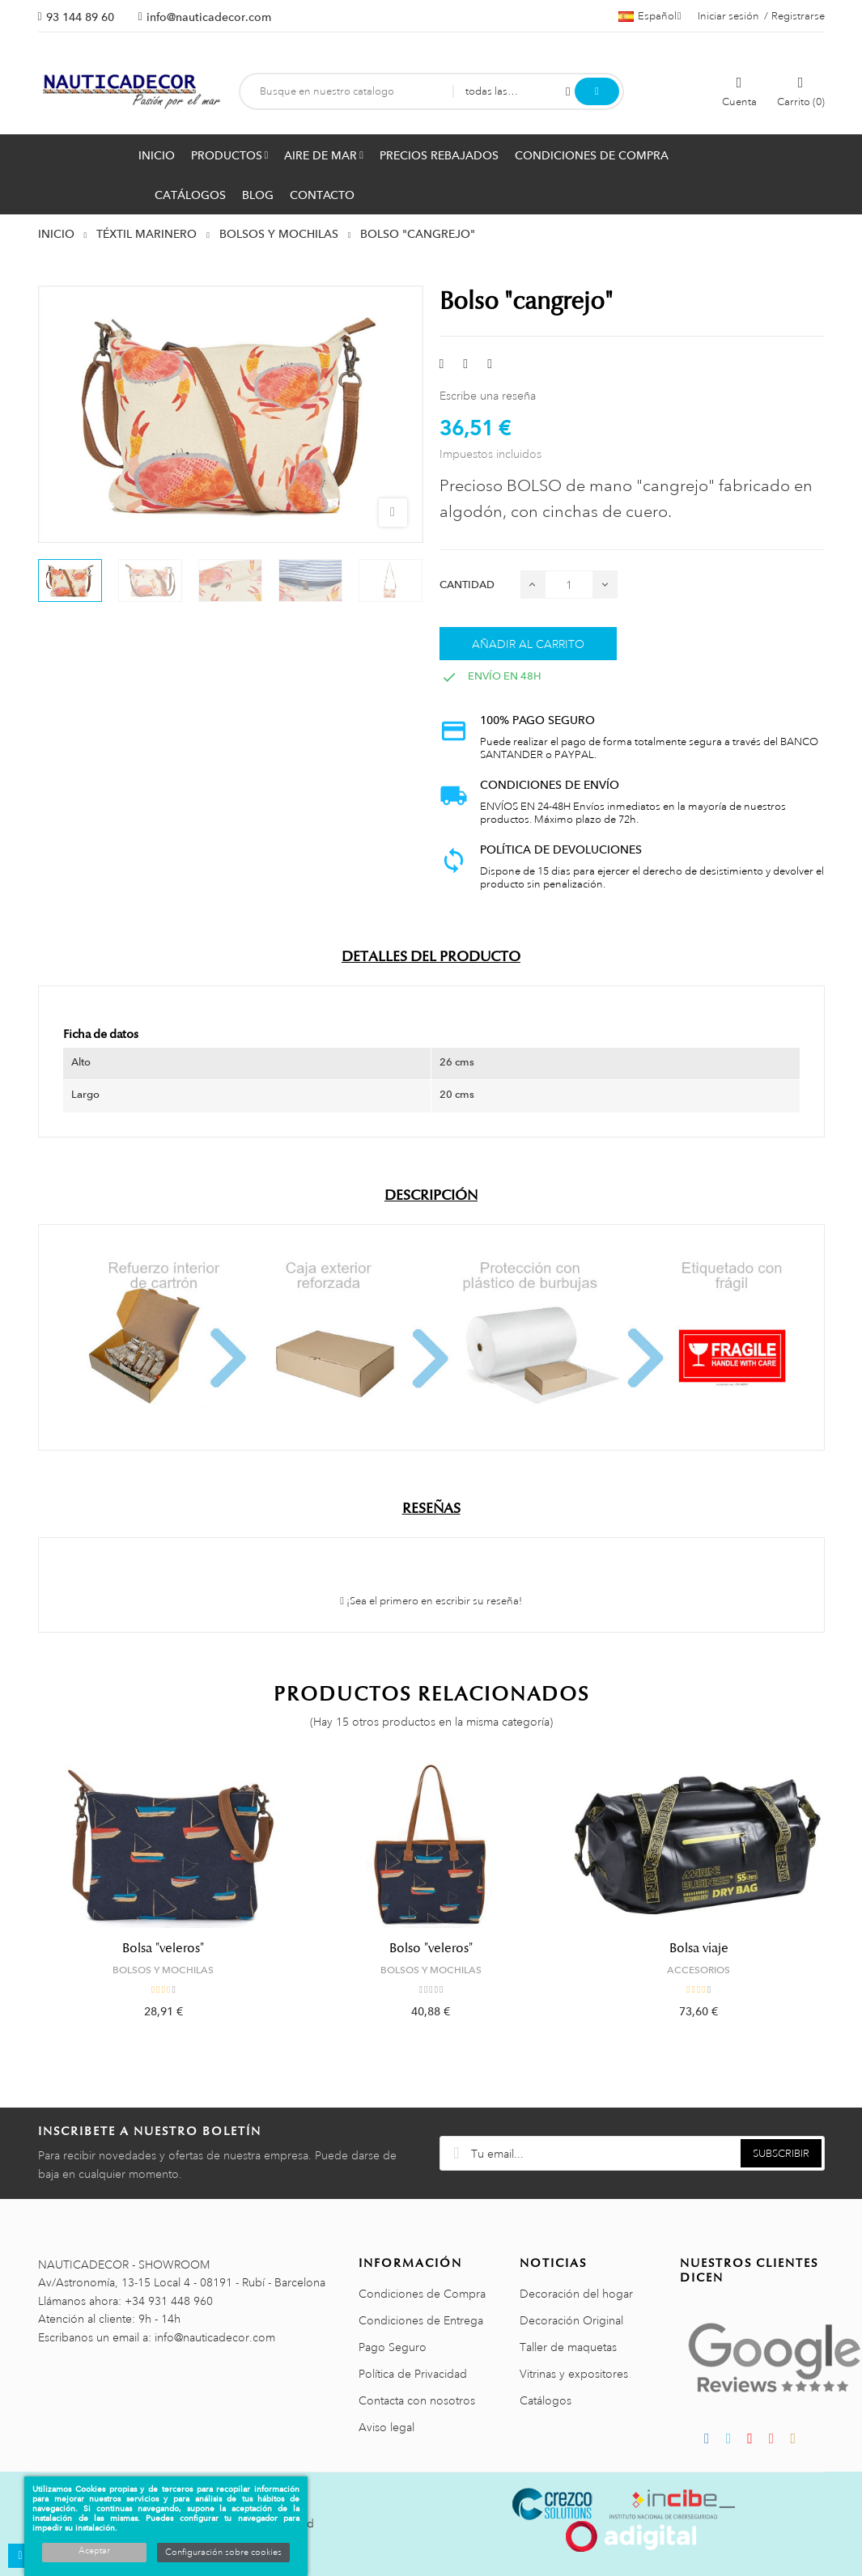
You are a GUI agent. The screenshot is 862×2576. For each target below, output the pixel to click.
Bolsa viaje (698, 1948)
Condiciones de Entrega (421, 2320)
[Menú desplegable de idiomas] (650, 16)
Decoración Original (571, 2320)
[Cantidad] (569, 584)
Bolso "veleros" (431, 1948)
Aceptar (94, 2551)
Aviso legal (386, 2427)
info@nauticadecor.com (208, 17)
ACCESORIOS (698, 1970)
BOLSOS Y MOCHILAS (163, 1970)
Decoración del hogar (576, 2293)
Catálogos (545, 2400)
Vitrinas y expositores (574, 2373)
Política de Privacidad (413, 2373)
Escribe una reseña (487, 395)
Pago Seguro (393, 2347)
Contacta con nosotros (417, 2400)
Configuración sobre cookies (223, 2552)
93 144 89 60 (80, 17)
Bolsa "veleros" (163, 1948)
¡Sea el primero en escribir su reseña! (431, 1601)
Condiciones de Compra (422, 2293)
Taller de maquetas (568, 2347)
